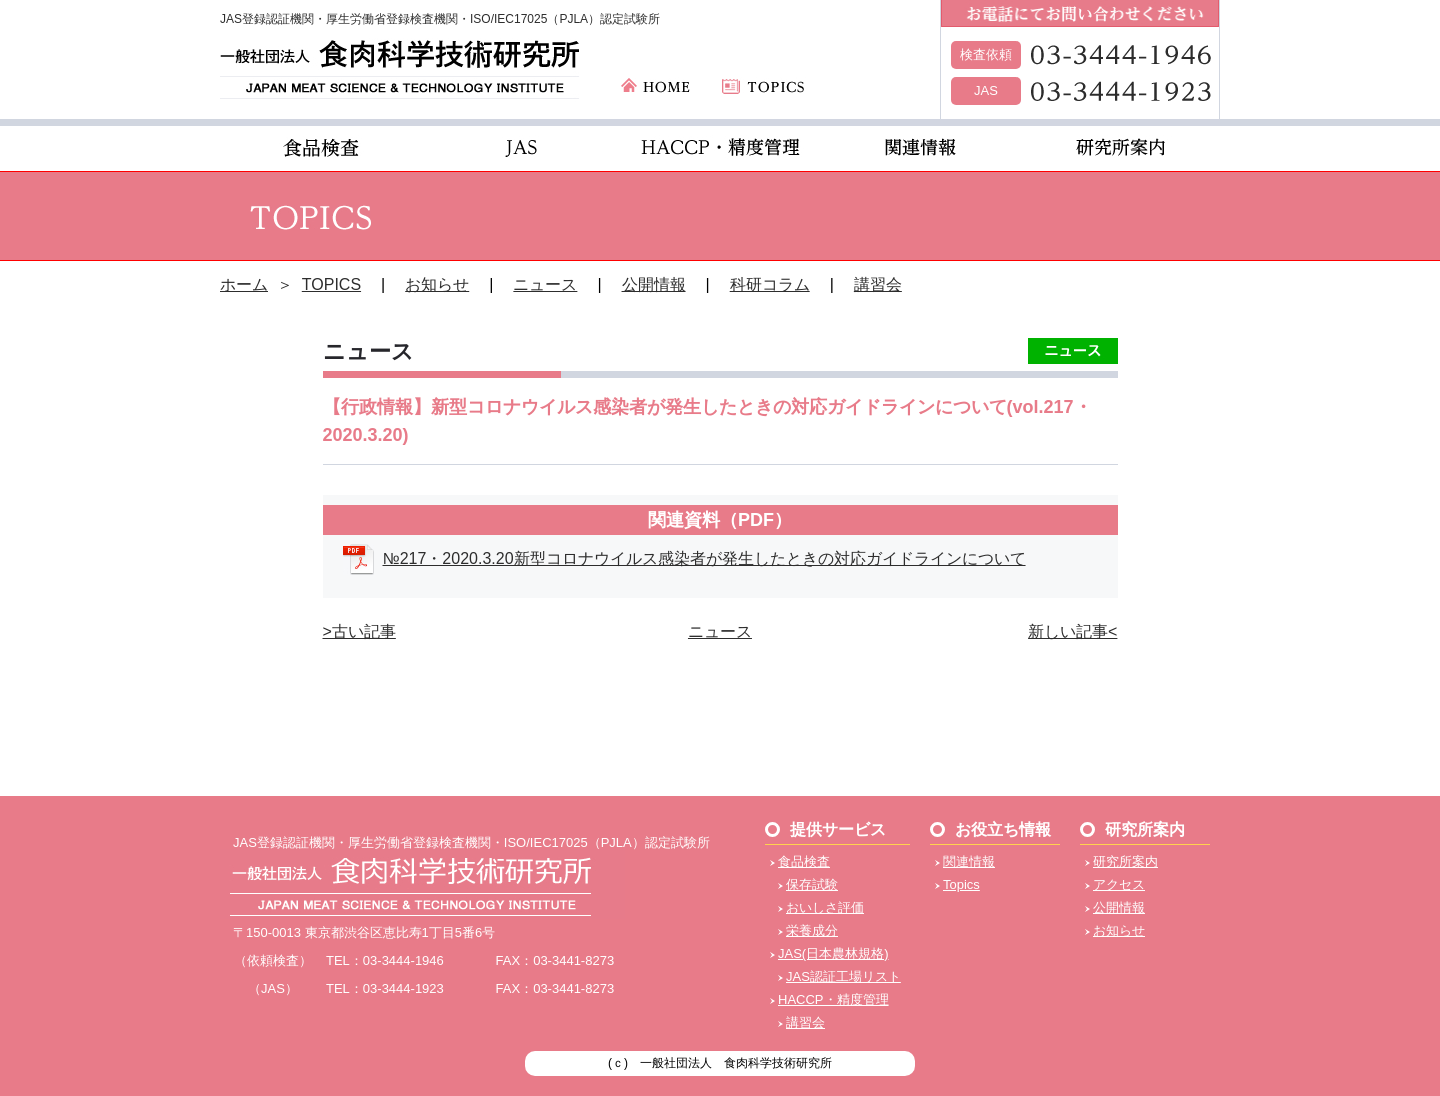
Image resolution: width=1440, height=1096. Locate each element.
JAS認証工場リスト (843, 976)
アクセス (1119, 884)
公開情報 (654, 284)
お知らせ (437, 284)
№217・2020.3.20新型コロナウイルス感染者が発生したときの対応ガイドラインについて (704, 558)
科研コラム (770, 284)
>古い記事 (359, 631)
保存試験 (812, 884)
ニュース (545, 284)
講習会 (878, 284)
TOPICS (331, 284)
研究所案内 (1125, 861)
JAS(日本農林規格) (833, 953)
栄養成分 (812, 930)
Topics (961, 884)
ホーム (244, 284)
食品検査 (804, 861)
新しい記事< (1072, 631)
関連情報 (969, 861)
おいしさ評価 (825, 907)
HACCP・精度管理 (833, 999)
